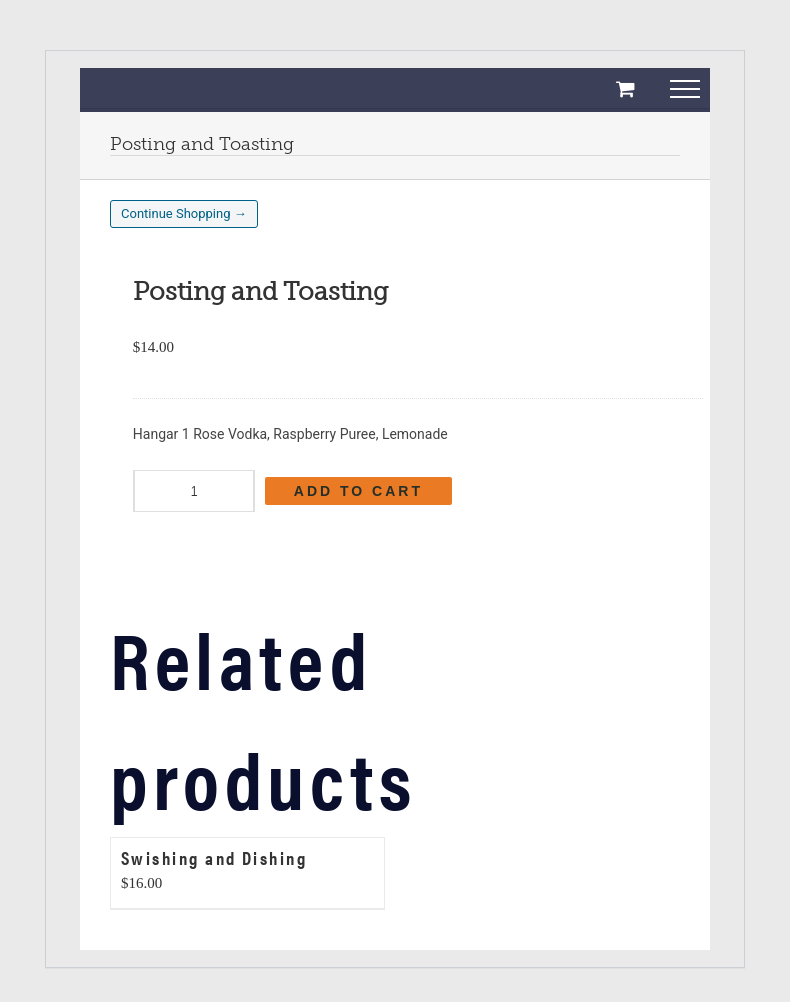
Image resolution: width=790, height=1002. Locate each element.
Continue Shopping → (184, 213)
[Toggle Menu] (685, 96)
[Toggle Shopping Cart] (625, 88)
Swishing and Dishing (214, 857)
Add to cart (358, 491)
